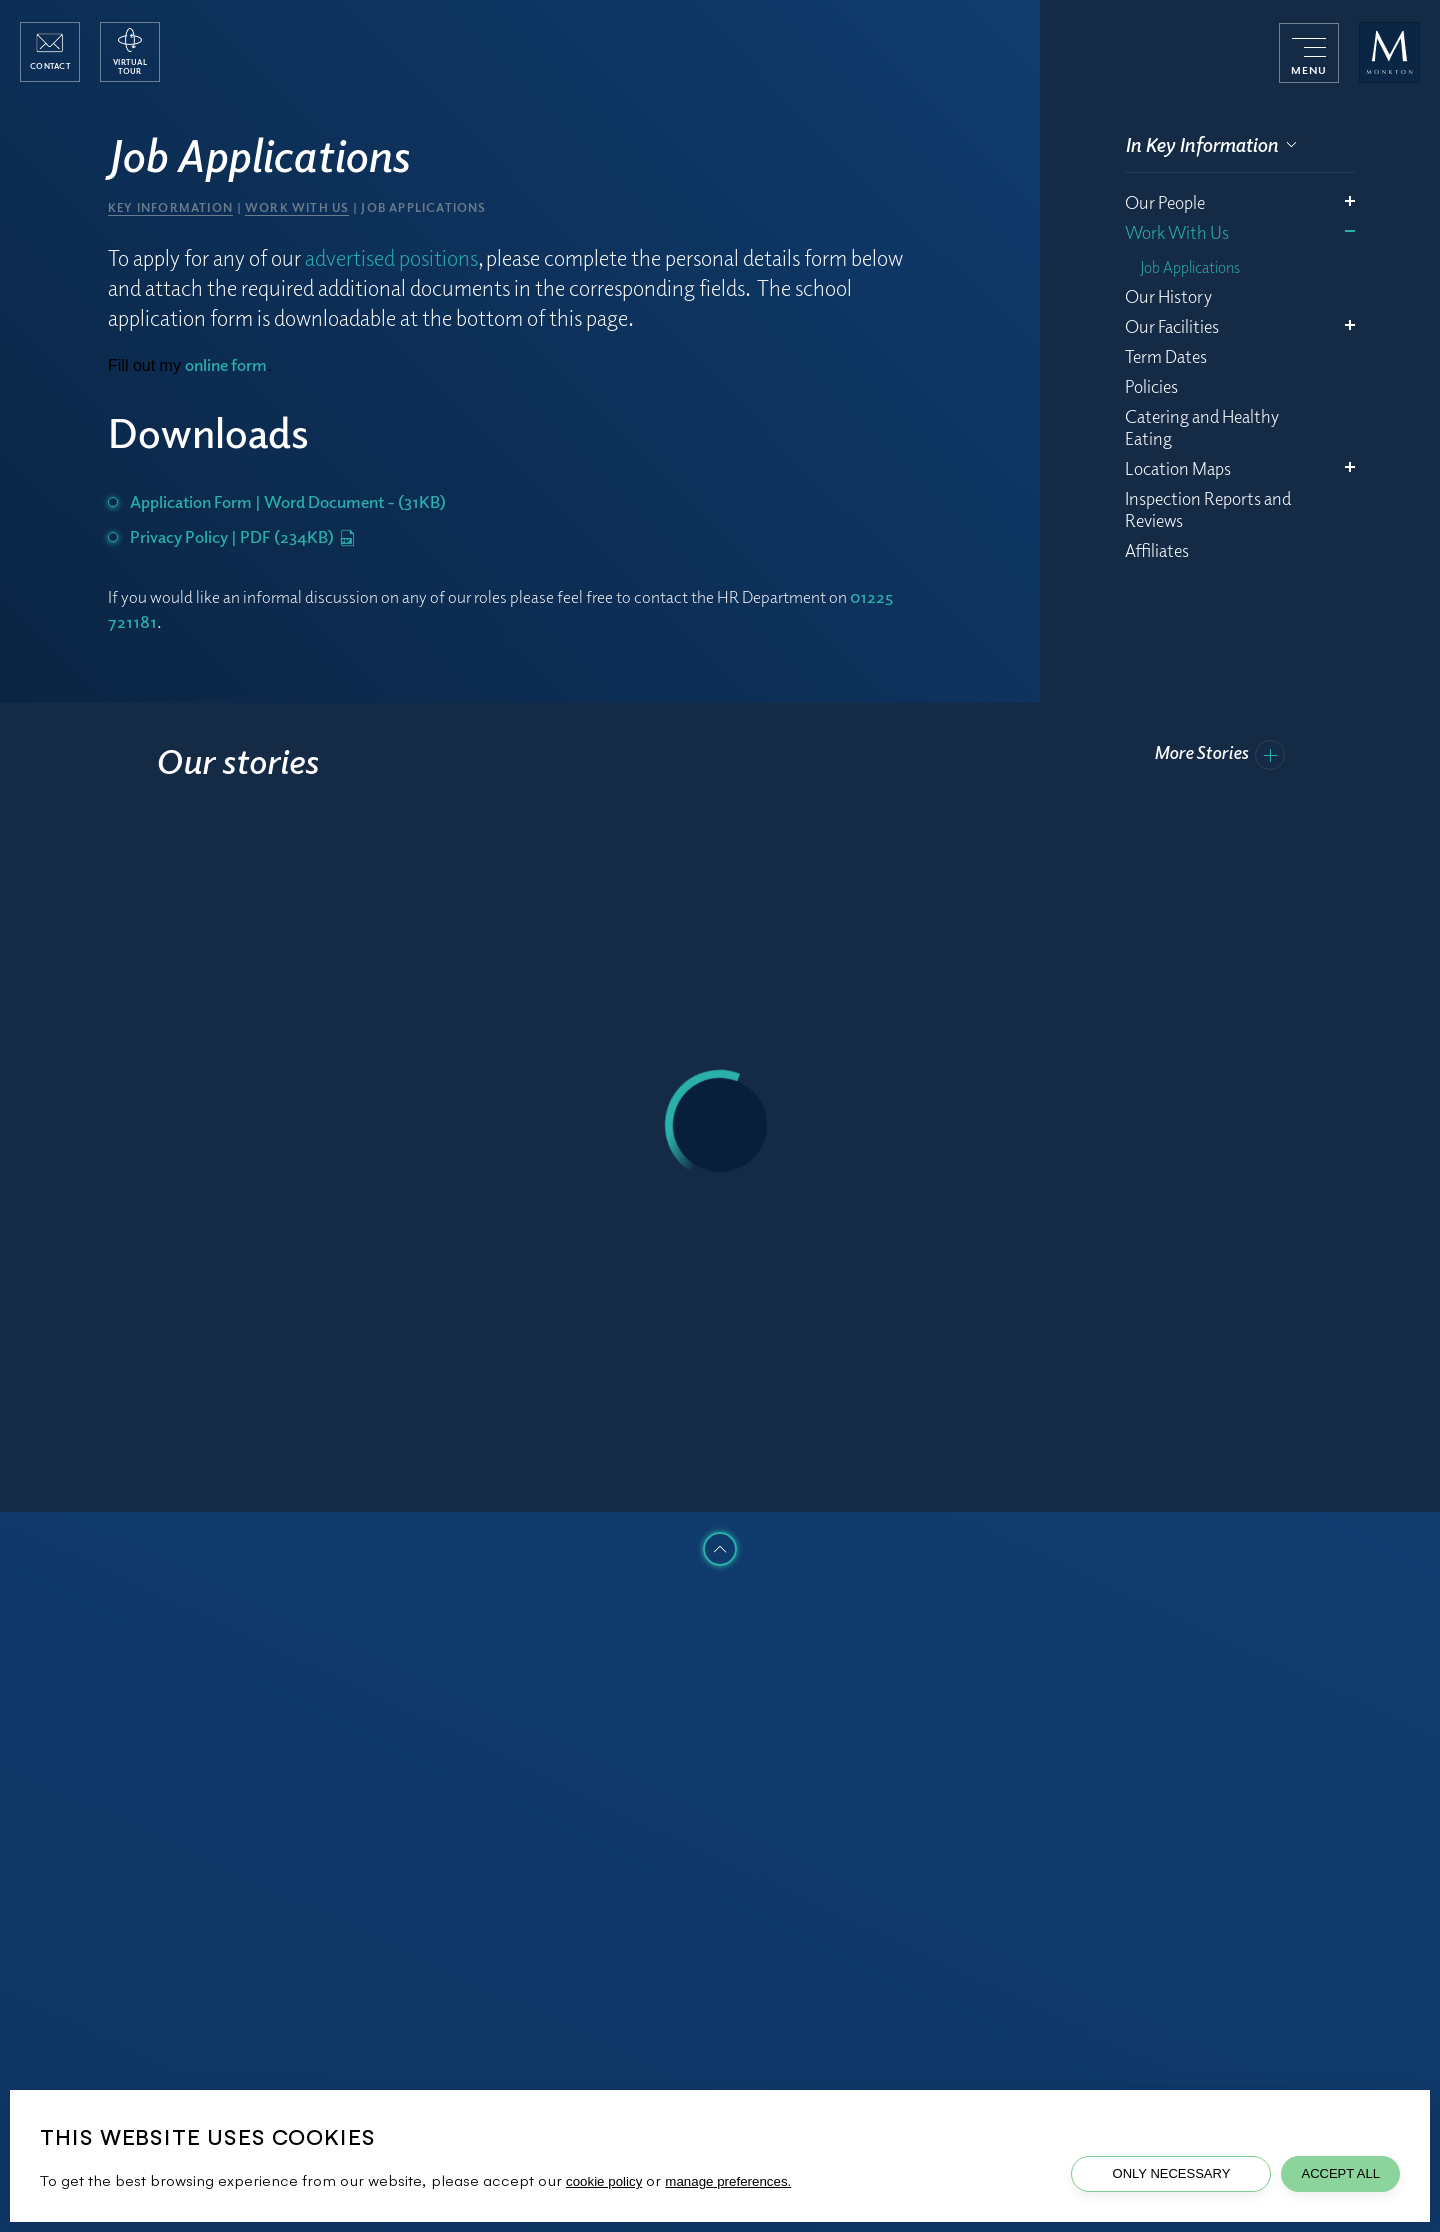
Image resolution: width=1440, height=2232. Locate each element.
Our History (1168, 296)
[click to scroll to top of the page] (720, 1549)
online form (226, 364)
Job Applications (1190, 267)
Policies (1151, 386)
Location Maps (1178, 468)
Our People (1165, 202)
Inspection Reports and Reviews (1208, 509)
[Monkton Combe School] (1389, 52)
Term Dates (1166, 356)
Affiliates (1157, 550)
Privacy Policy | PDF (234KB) (242, 536)
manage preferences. (728, 2181)
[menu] (1309, 53)
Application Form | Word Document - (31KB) (288, 501)
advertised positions (391, 257)
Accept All (1340, 2173)
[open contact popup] (50, 52)
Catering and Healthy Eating (1202, 427)
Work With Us (1177, 232)
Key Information (170, 207)
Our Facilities (1172, 326)
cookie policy (604, 2181)
